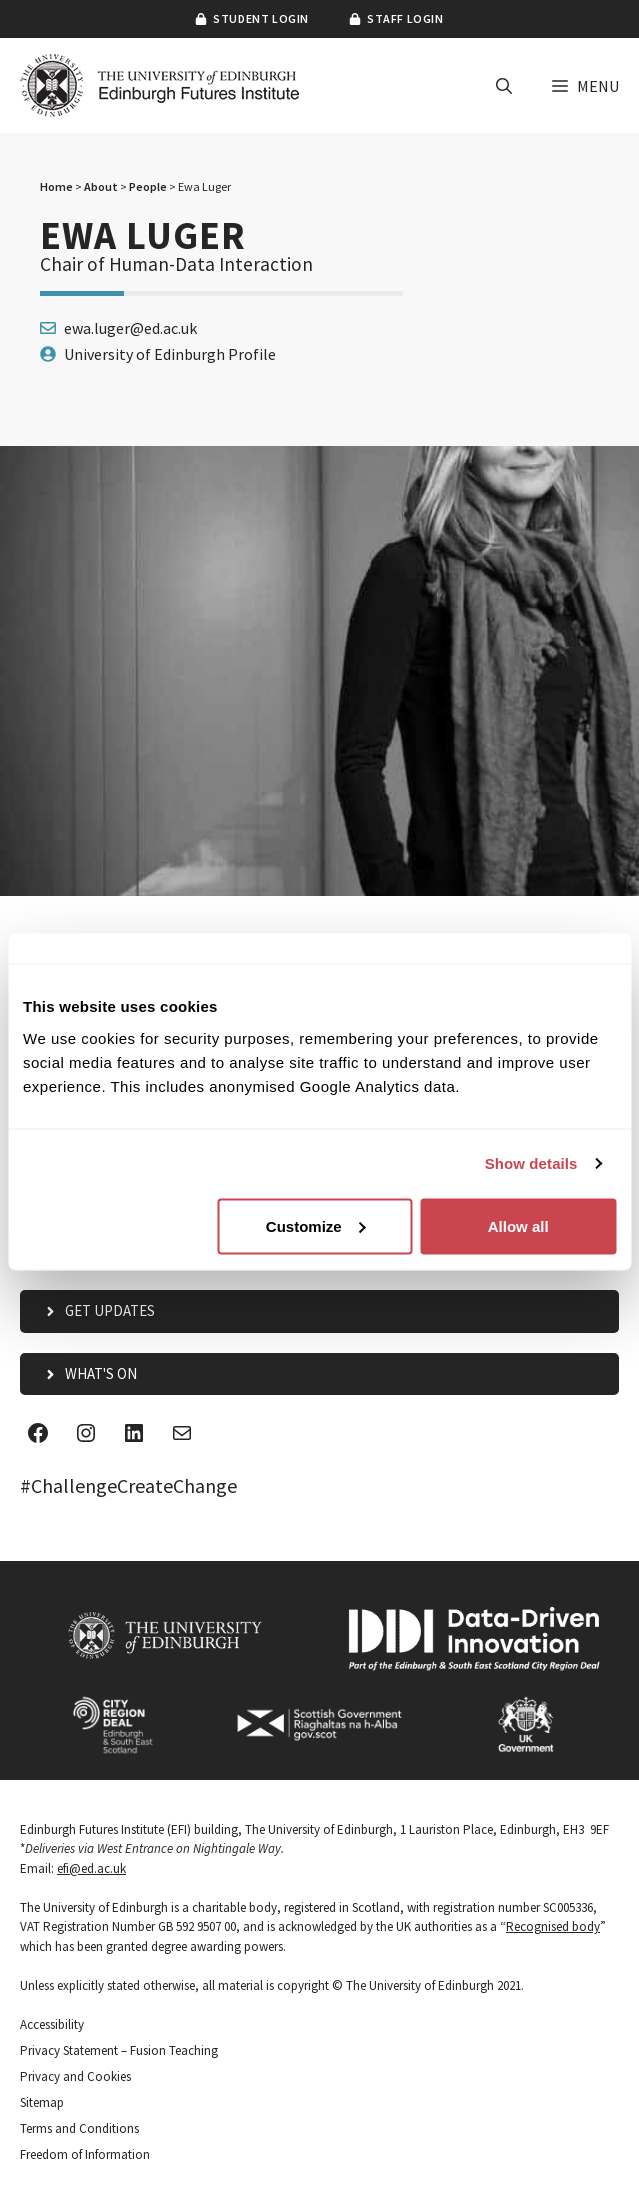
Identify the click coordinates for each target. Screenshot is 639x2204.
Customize (316, 1225)
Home (56, 186)
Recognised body (553, 1926)
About (101, 186)
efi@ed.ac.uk (91, 1868)
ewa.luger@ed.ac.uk (130, 328)
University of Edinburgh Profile (170, 354)
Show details (531, 1163)
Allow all (518, 1225)
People (148, 186)
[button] (504, 86)
